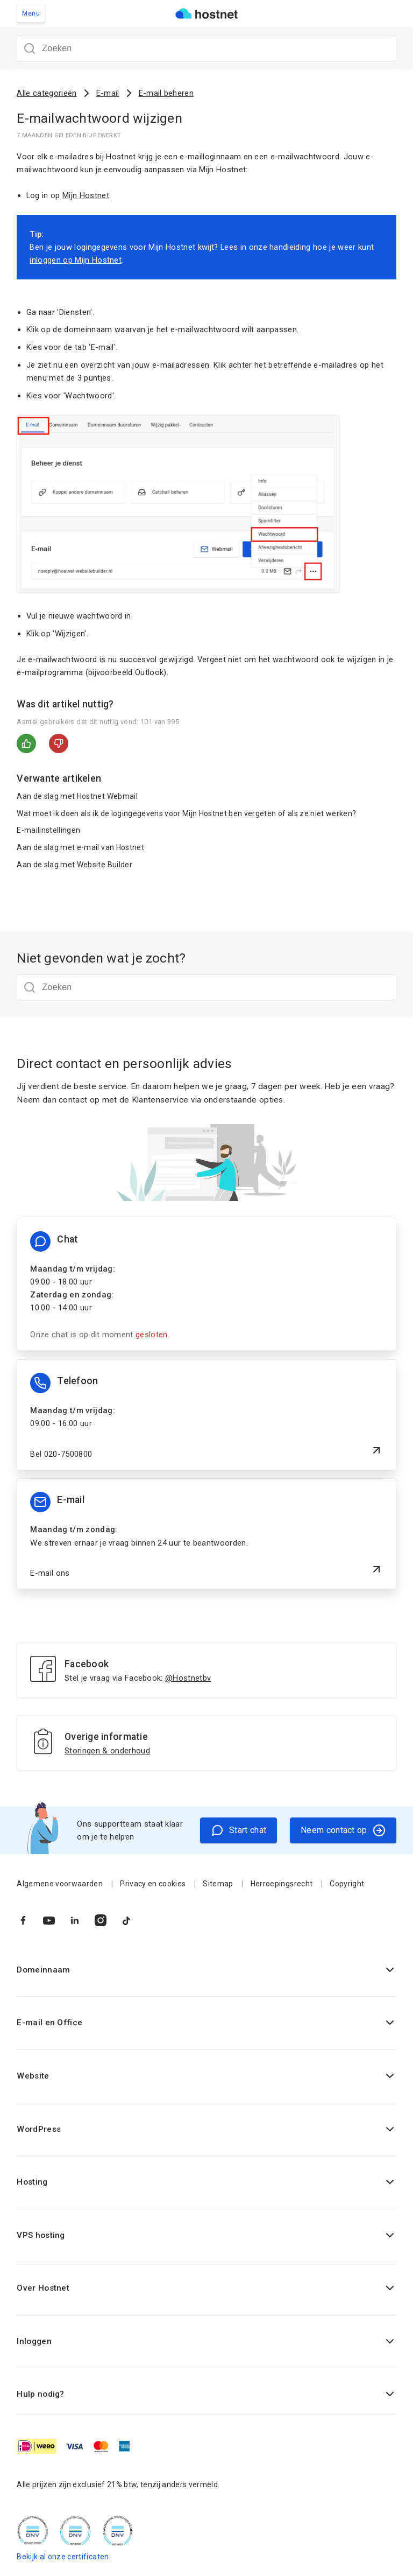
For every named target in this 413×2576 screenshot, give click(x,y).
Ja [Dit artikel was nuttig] (26, 743)
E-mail (107, 93)
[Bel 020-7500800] (206, 1414)
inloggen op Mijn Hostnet (76, 260)
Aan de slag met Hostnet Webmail (77, 796)
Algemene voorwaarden (60, 1883)
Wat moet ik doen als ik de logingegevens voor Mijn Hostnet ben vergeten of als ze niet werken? (186, 813)
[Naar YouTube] (48, 1920)
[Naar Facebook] (23, 1920)
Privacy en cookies (153, 1883)
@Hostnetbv (188, 1678)
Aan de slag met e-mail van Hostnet (80, 847)
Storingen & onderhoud (107, 1751)
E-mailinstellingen (48, 830)
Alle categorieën (46, 93)
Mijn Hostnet (85, 195)
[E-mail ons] (206, 1533)
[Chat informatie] (206, 1284)
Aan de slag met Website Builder (74, 864)
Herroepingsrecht (281, 1883)
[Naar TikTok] (126, 1920)
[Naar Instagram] (100, 1920)
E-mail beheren (166, 93)
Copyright (347, 1883)
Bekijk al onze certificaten (63, 2556)
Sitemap (218, 1883)
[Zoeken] (206, 48)
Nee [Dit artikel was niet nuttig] (58, 743)
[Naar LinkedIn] (74, 1920)
